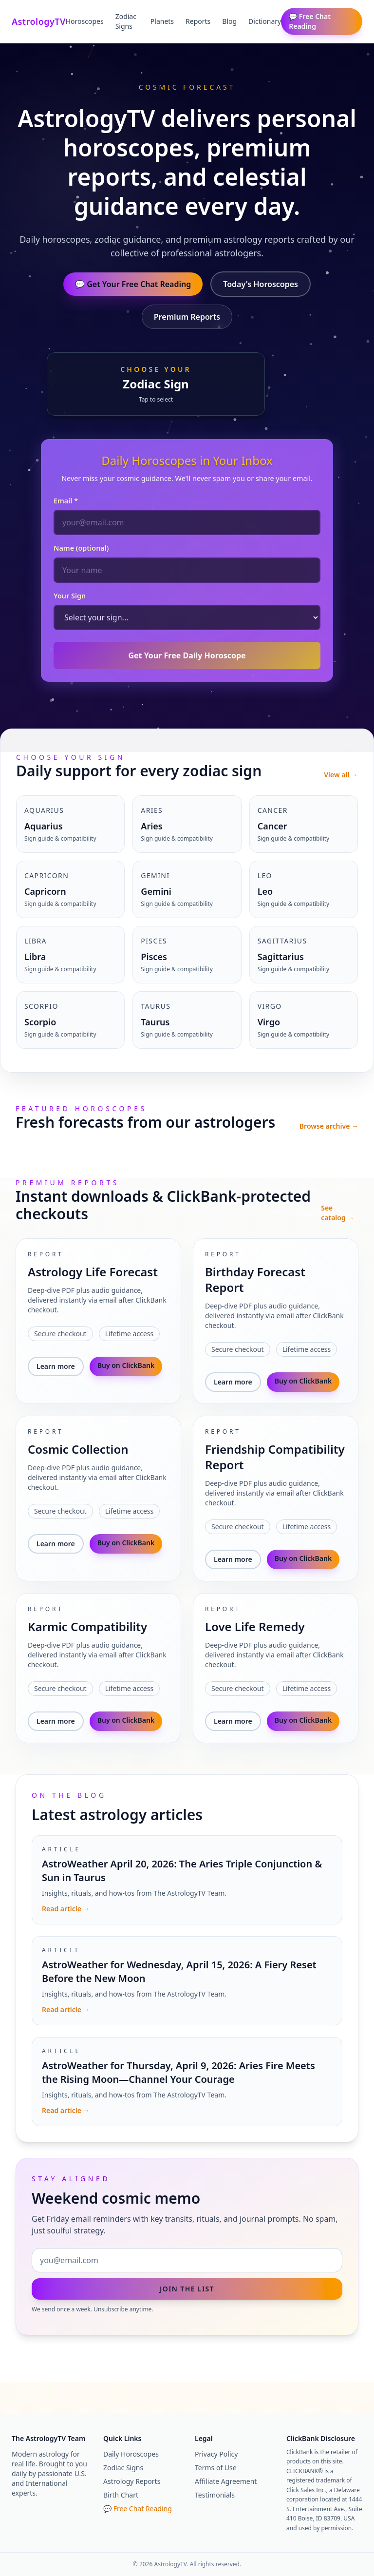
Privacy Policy (216, 2454)
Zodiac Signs (125, 21)
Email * (66, 500)
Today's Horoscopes (260, 284)
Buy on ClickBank (125, 1365)
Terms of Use (216, 2467)
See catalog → (337, 1212)
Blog (229, 21)
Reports (198, 21)
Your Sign (70, 595)
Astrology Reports (131, 2481)
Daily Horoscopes (131, 2454)
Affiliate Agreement (226, 2481)
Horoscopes (85, 21)
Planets (162, 21)
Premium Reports (187, 316)
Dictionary (264, 21)
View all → (341, 774)
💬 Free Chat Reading (310, 21)
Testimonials (215, 2494)
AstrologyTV (39, 21)
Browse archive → (328, 1126)
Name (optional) (81, 548)
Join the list (187, 2288)
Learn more (56, 1366)
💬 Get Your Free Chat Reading (133, 284)
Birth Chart (120, 2494)
